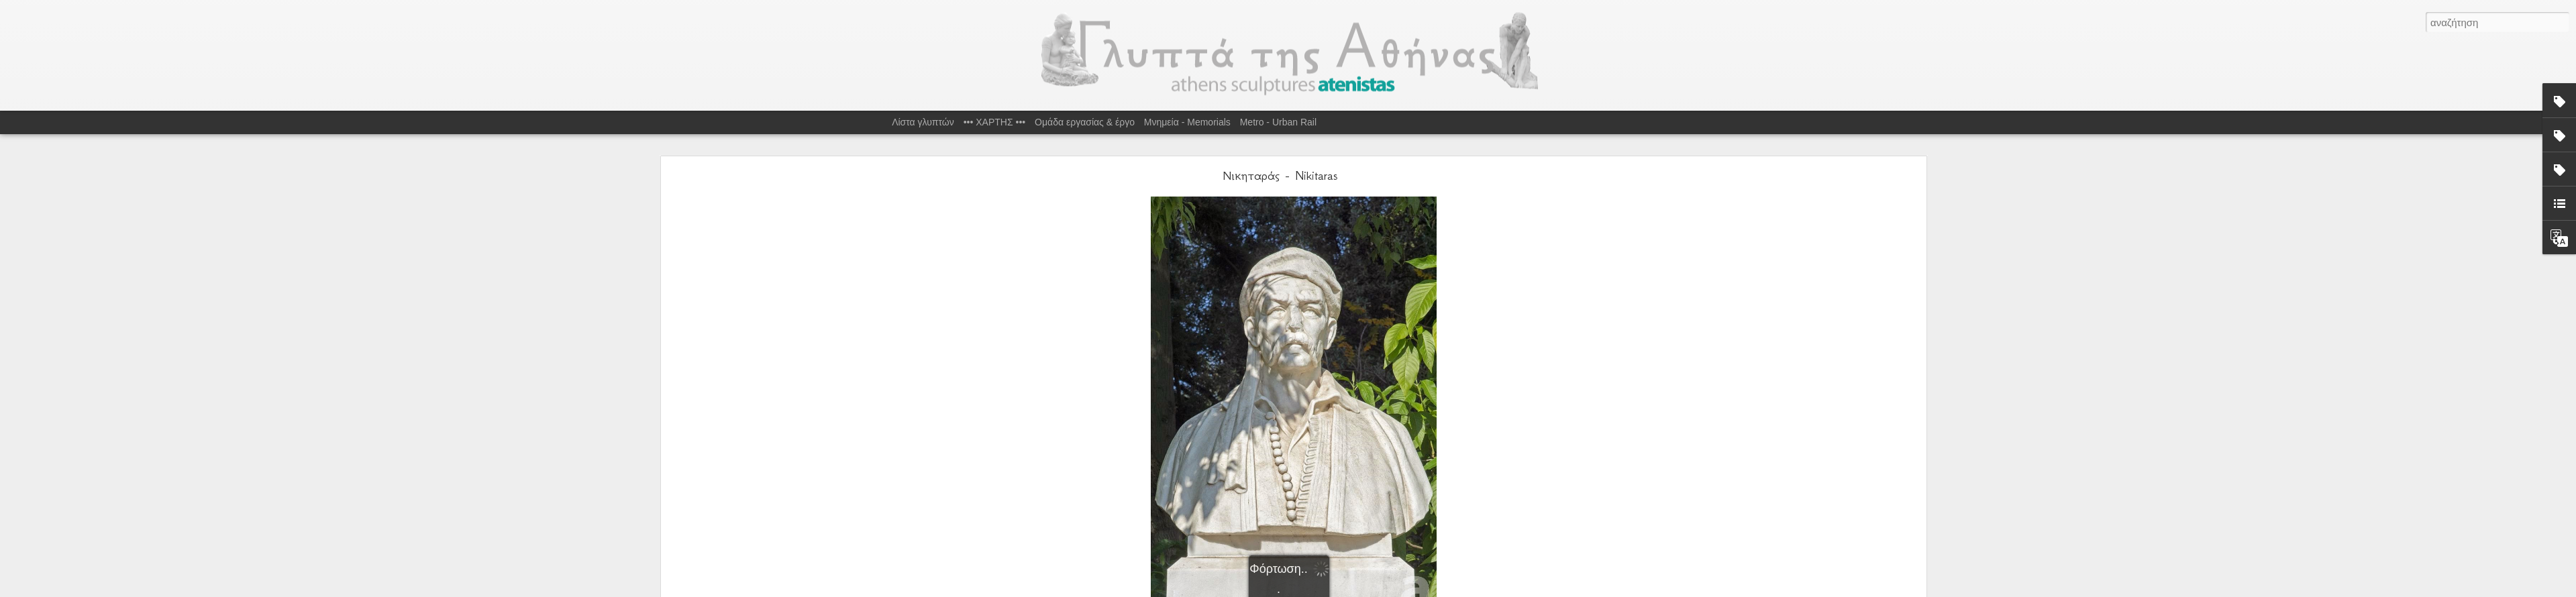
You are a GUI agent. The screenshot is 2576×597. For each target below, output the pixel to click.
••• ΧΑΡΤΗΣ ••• (995, 122)
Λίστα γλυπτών (923, 122)
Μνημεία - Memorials (1187, 122)
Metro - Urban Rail (1278, 122)
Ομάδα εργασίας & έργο (1085, 122)
